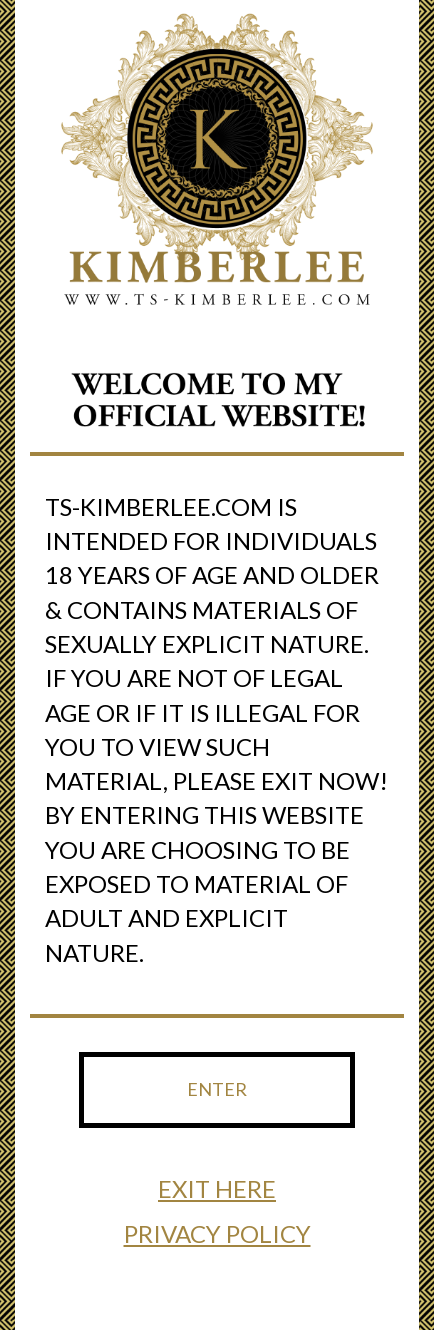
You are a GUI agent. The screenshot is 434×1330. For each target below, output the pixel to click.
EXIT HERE (217, 1188)
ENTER (217, 1089)
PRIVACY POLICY (217, 1233)
